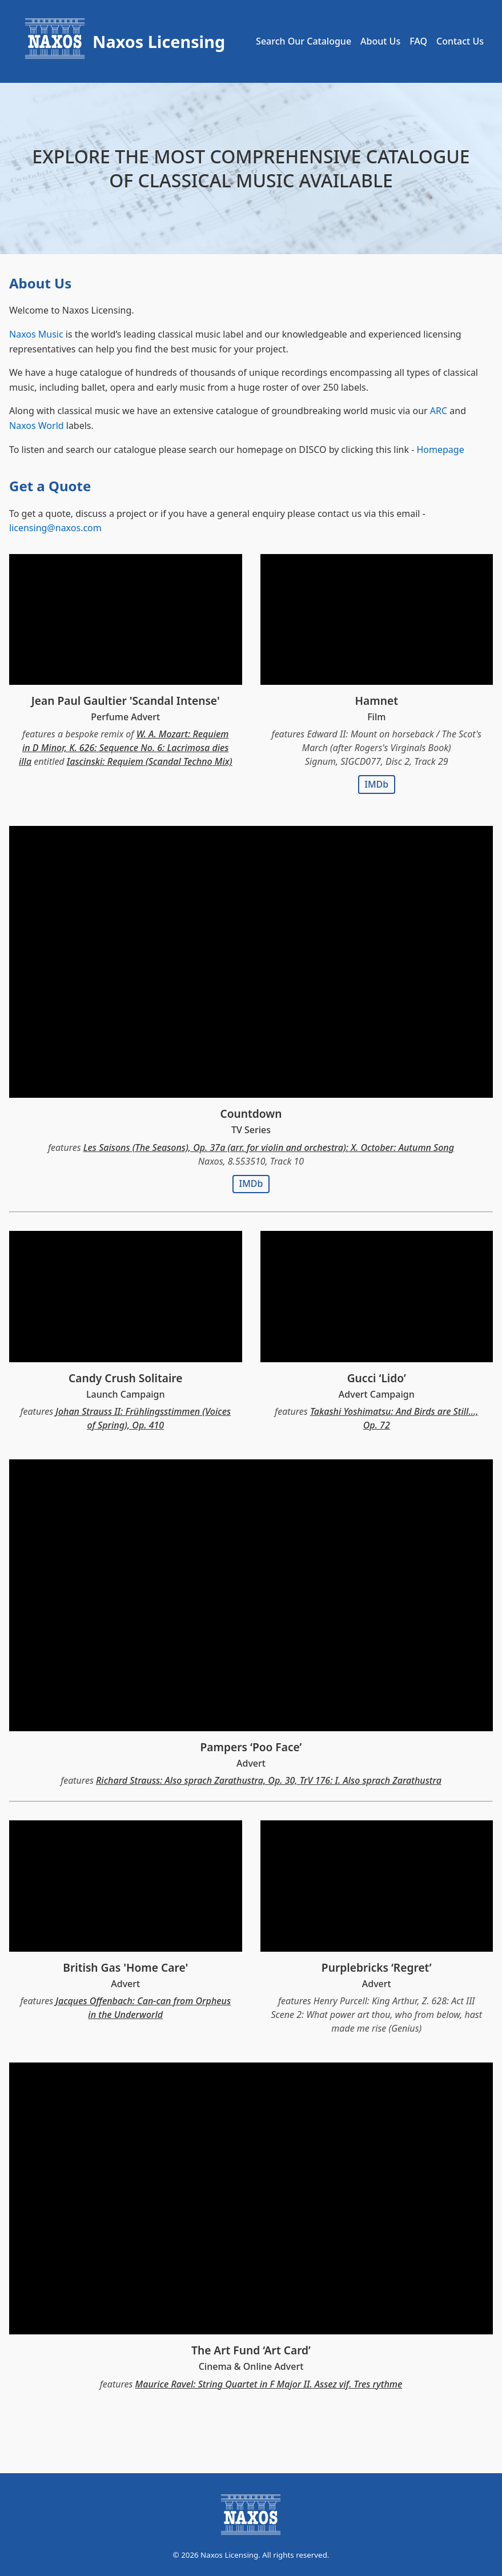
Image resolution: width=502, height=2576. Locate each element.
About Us (380, 41)
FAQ (418, 41)
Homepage (440, 449)
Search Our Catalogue (303, 41)
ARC (438, 410)
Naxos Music (36, 334)
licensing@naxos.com (55, 527)
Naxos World (36, 425)
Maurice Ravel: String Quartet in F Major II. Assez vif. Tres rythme (269, 2384)
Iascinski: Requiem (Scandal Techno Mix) (149, 761)
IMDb (376, 784)
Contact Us (460, 41)
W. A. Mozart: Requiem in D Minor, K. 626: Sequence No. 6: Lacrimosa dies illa (124, 748)
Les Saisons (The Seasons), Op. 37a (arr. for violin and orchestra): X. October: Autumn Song (268, 1147)
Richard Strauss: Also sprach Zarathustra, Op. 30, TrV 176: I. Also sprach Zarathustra (268, 1780)
